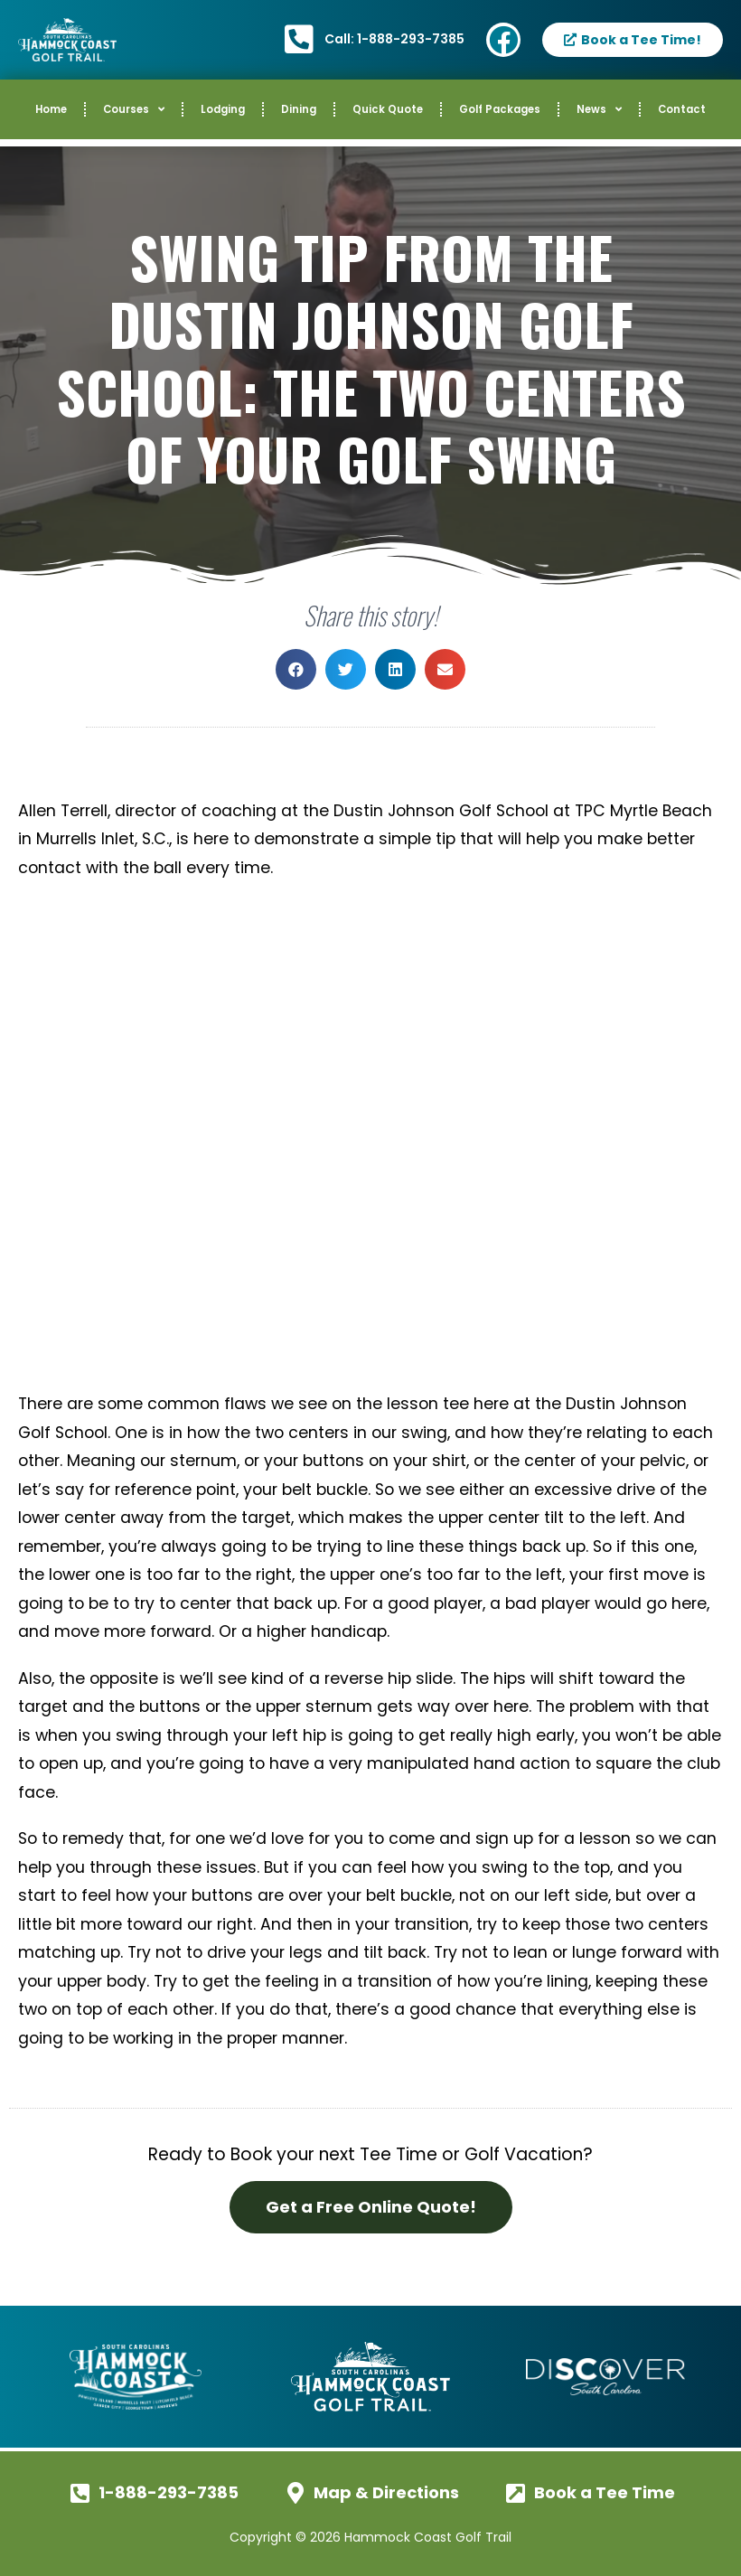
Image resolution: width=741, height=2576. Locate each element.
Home (51, 109)
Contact (682, 109)
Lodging (223, 109)
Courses (133, 109)
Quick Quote (387, 109)
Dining (298, 109)
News (599, 109)
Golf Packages (499, 109)
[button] (296, 669)
